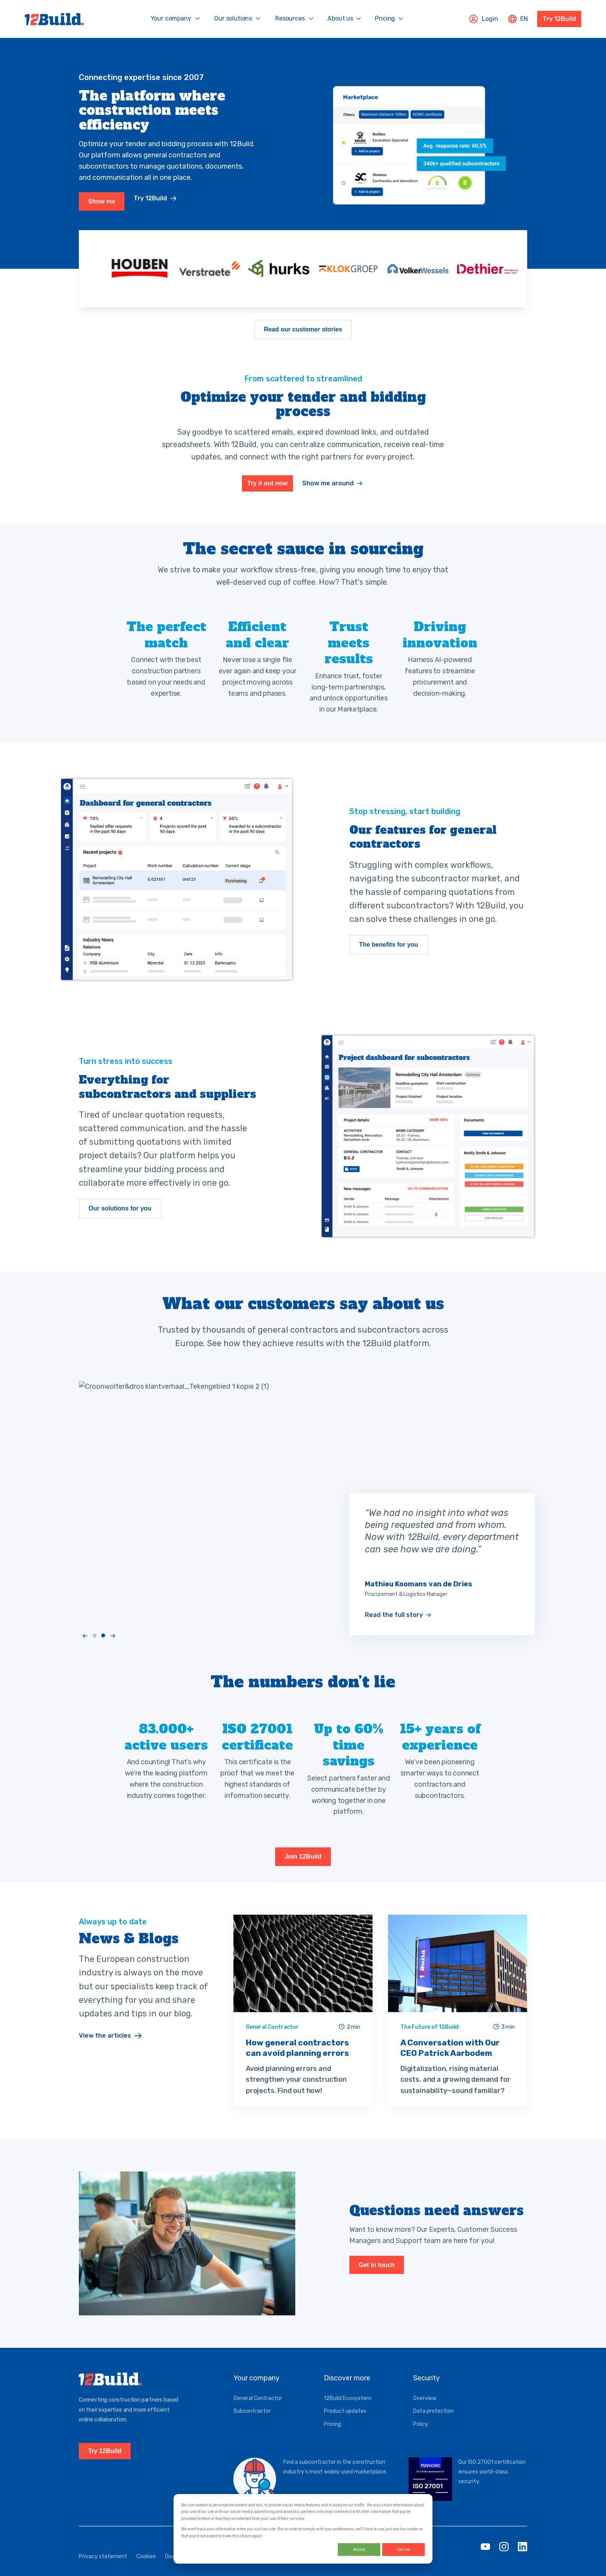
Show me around (328, 496)
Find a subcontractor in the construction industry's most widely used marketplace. (335, 2480)
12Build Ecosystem (347, 2412)
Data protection (433, 2425)
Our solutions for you (120, 1231)
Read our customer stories (303, 337)
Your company (171, 18)
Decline (403, 2549)
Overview (424, 2412)
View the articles (105, 2051)
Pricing (385, 18)
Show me (101, 209)
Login (483, 19)
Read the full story (394, 1627)
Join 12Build (302, 1869)
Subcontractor (252, 2425)
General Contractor (257, 2412)
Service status (274, 2570)
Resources (290, 18)
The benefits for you (388, 959)
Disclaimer (178, 2570)
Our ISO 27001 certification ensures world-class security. (492, 2485)
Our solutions (233, 18)
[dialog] (303, 2529)
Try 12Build (559, 18)
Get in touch (377, 2288)
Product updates (345, 2425)
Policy (420, 2437)
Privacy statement (103, 2570)
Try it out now (267, 496)
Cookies (146, 2570)
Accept (359, 2549)
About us (340, 18)
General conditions (223, 2570)
